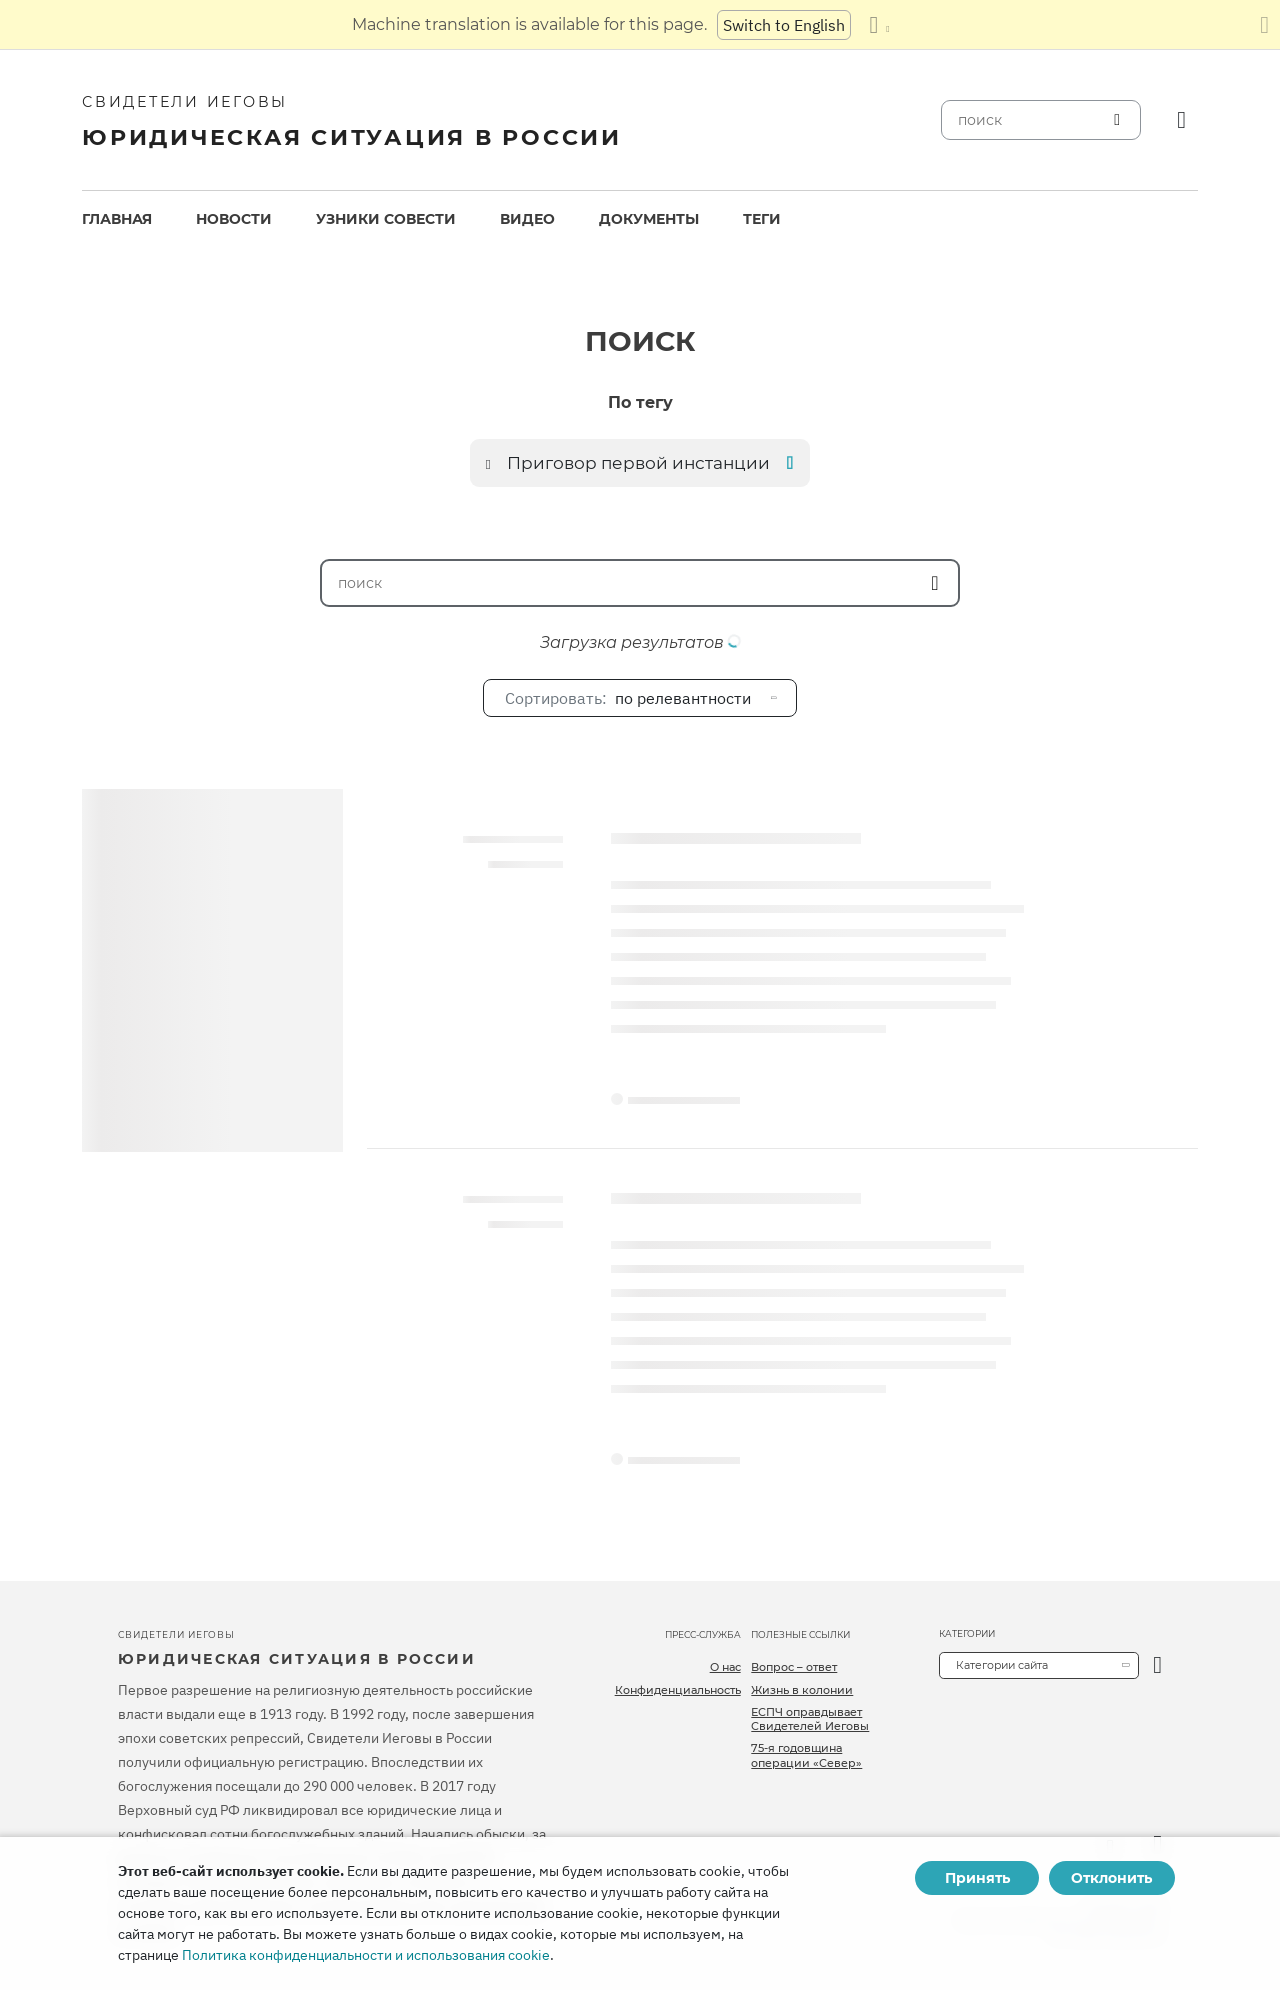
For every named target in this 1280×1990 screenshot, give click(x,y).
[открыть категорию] (1157, 1665)
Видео (527, 219)
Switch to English (784, 25)
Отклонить (1111, 1878)
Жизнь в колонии (802, 1690)
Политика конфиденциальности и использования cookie (366, 1955)
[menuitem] (117, 219)
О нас (725, 1667)
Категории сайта (1002, 1665)
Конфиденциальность (678, 1690)
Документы (649, 219)
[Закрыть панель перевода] (1264, 25)
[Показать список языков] (879, 25)
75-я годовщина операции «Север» (806, 1755)
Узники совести (386, 219)
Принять (977, 1878)
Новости (234, 219)
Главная (117, 219)
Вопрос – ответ (794, 1667)
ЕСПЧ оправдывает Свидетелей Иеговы (810, 1719)
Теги (762, 219)
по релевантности (628, 698)
